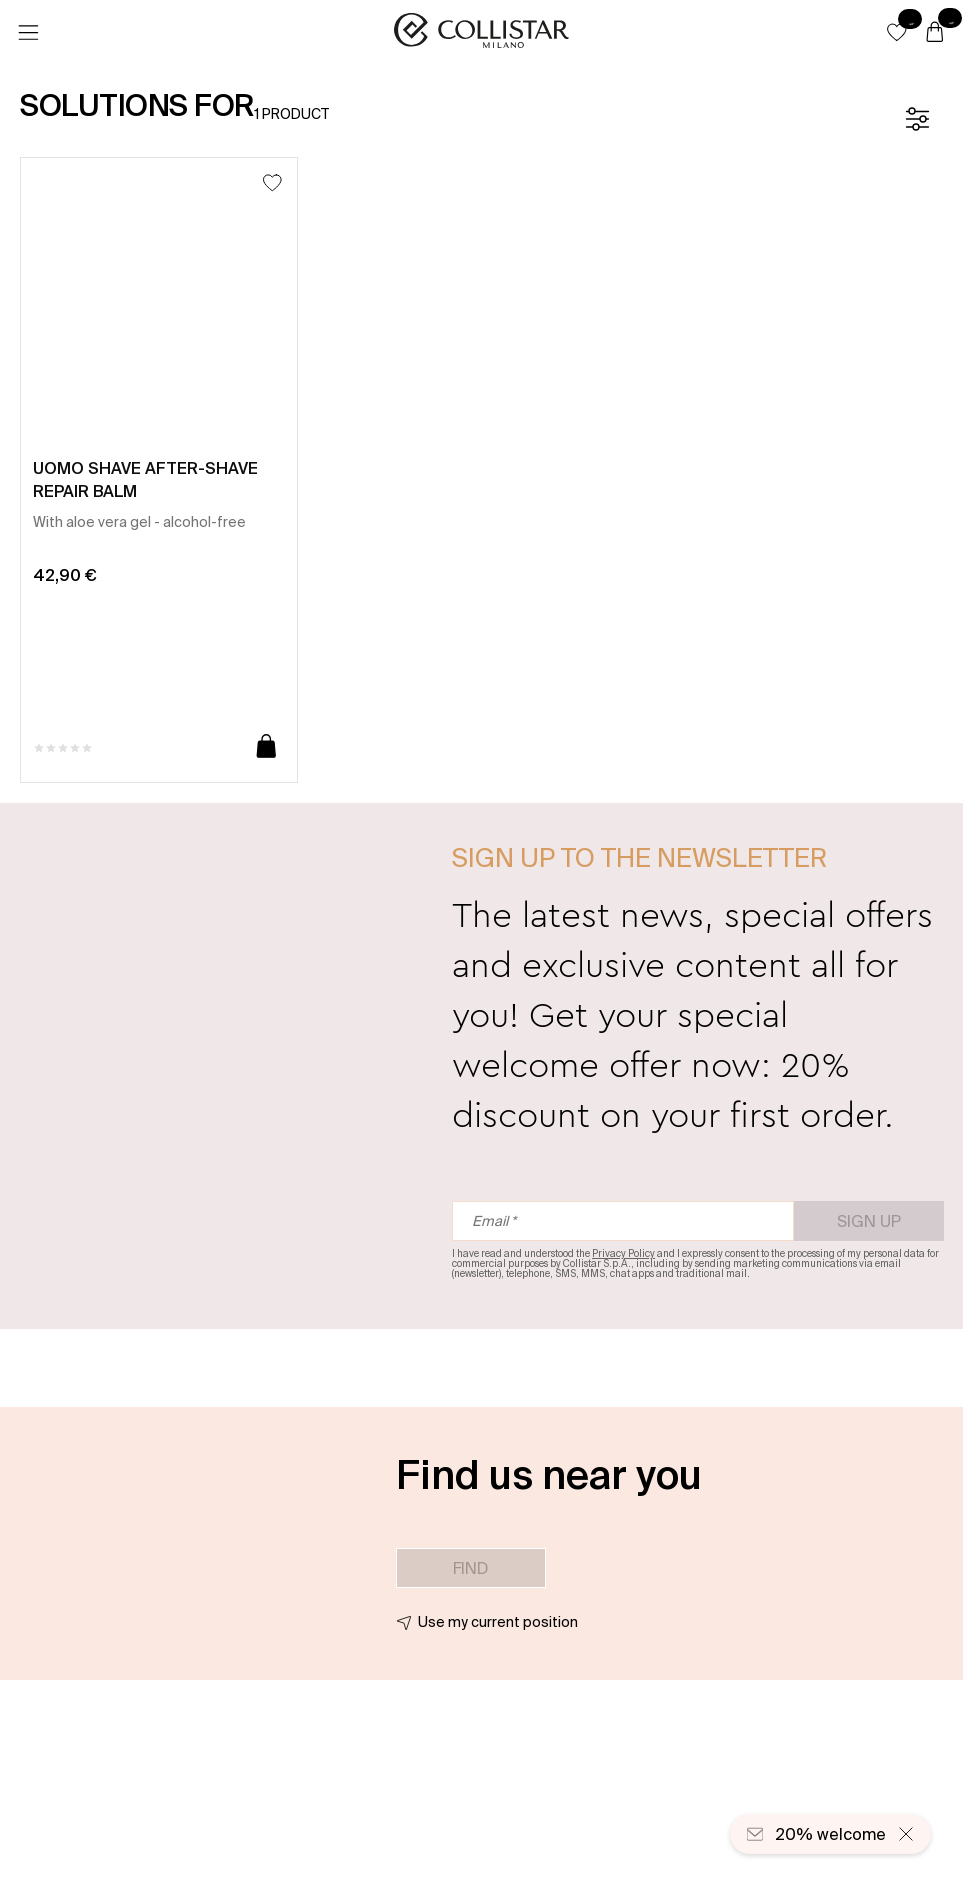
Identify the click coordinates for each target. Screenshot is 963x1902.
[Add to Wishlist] (272, 182)
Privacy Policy (623, 1253)
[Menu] (28, 33)
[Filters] (917, 119)
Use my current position (498, 1622)
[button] (897, 32)
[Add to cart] (266, 747)
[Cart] (935, 33)
